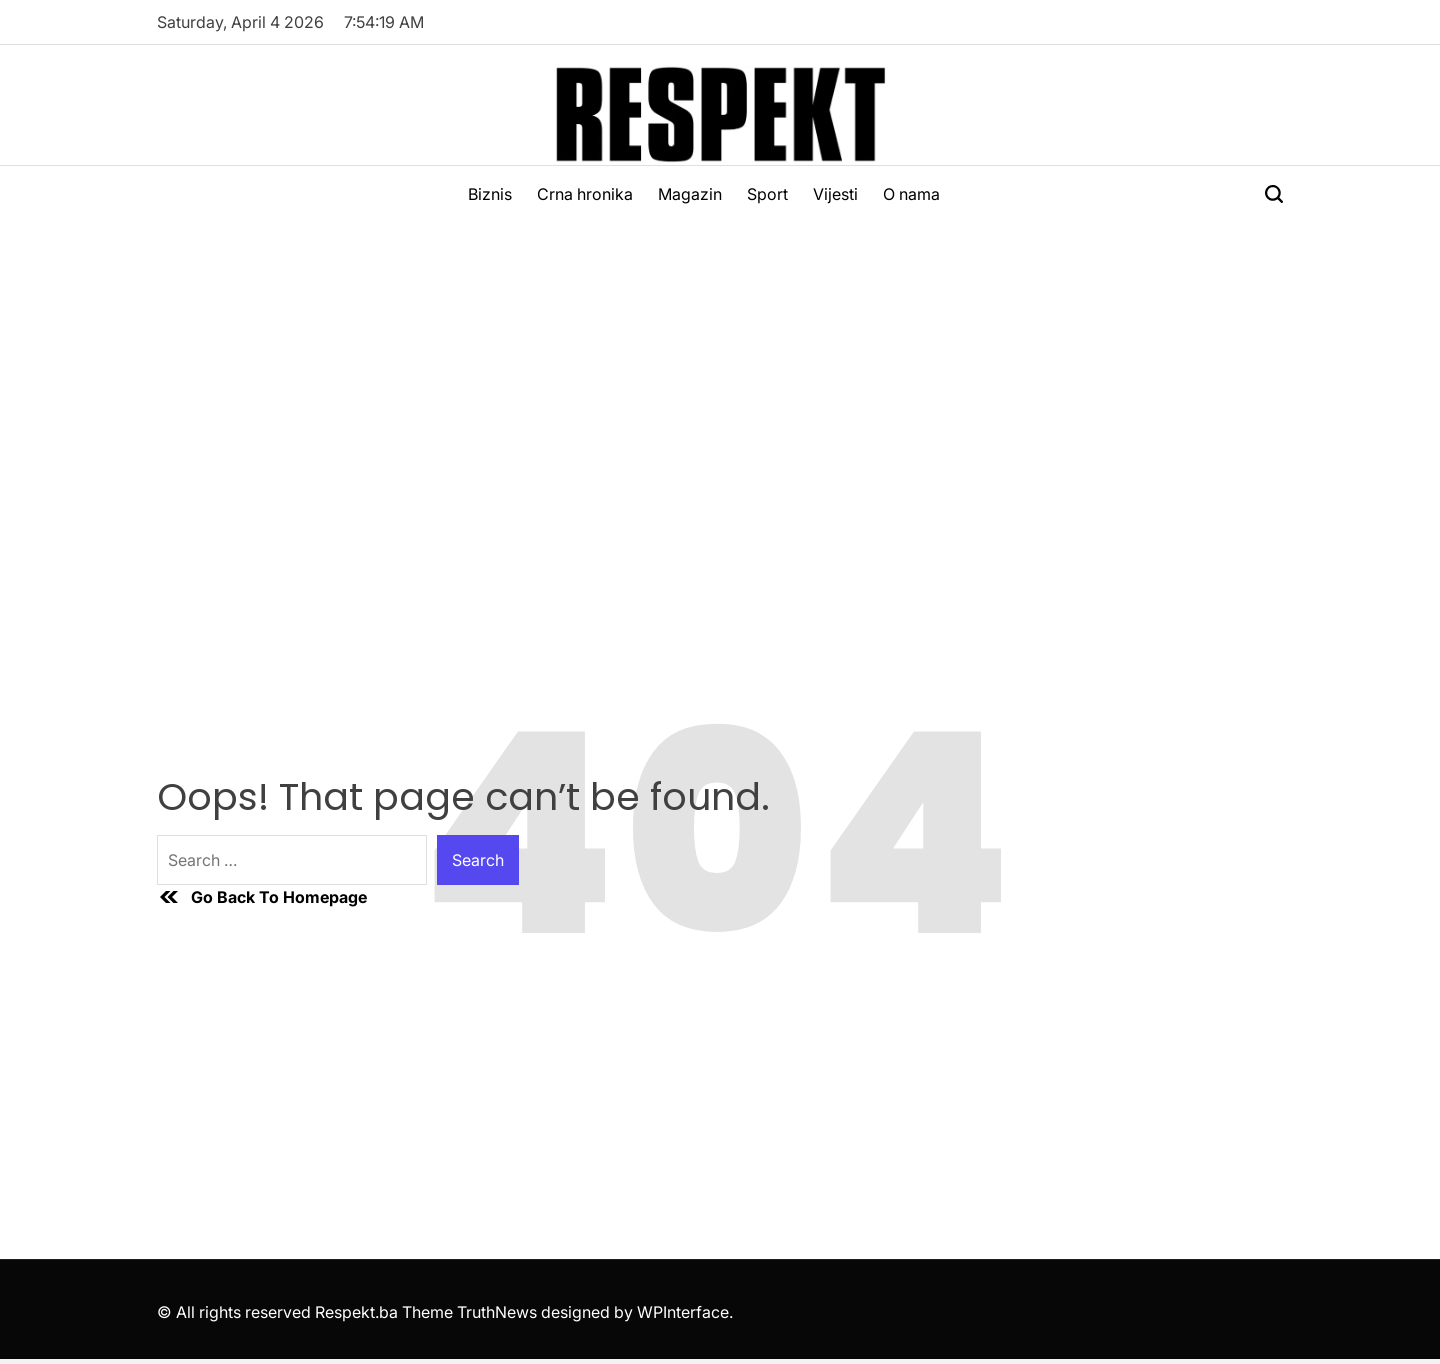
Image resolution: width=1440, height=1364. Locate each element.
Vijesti (835, 194)
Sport (767, 194)
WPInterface (683, 1312)
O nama (911, 194)
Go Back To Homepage (262, 897)
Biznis (490, 194)
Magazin (690, 194)
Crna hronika (585, 194)
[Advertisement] (720, 372)
